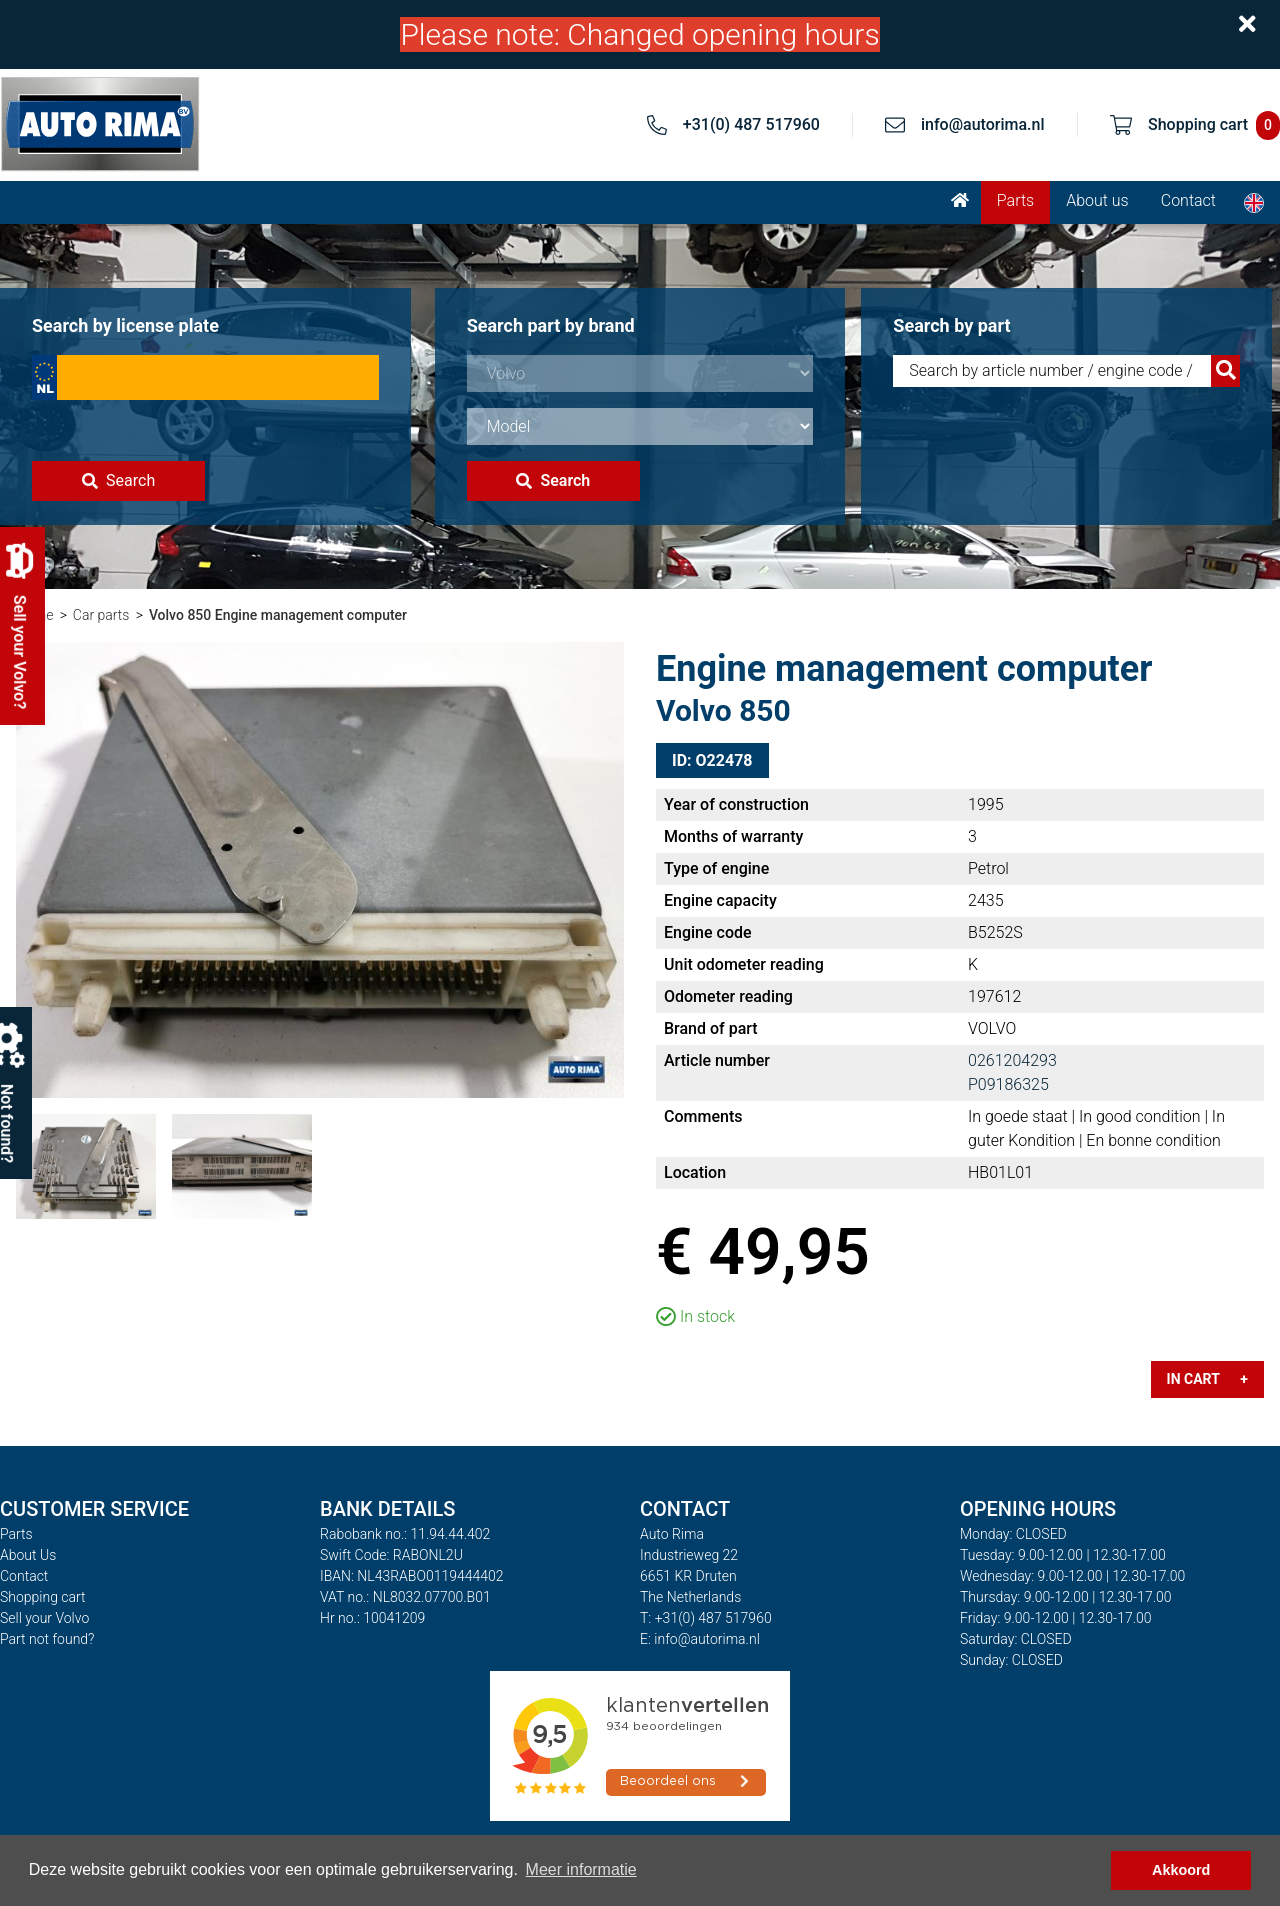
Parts (1015, 200)
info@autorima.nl (983, 124)
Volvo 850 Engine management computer (278, 615)
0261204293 (1012, 1060)
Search (118, 480)
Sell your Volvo (44, 1618)
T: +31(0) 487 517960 (706, 1618)
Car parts (101, 615)
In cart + (1207, 1379)
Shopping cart (43, 1597)
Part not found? (47, 1639)
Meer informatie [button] (581, 1869)
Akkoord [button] (1181, 1870)
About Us (28, 1555)
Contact (1188, 200)
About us (1097, 200)
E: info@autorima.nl (700, 1639)
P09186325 (1008, 1084)
